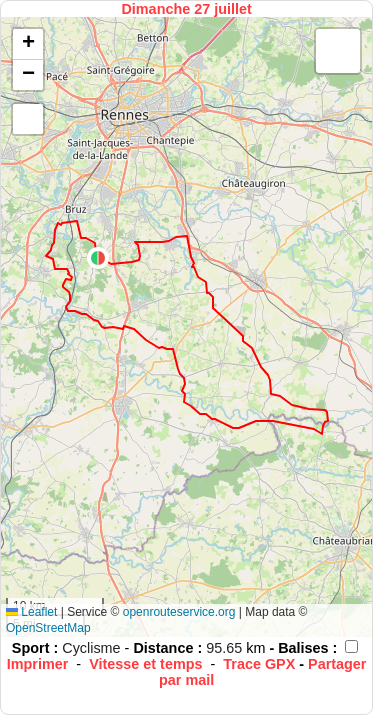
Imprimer (38, 664)
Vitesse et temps (145, 664)
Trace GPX (259, 664)
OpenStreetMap (48, 628)
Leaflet (31, 612)
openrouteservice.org (179, 612)
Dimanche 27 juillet (186, 9)
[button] (98, 258)
